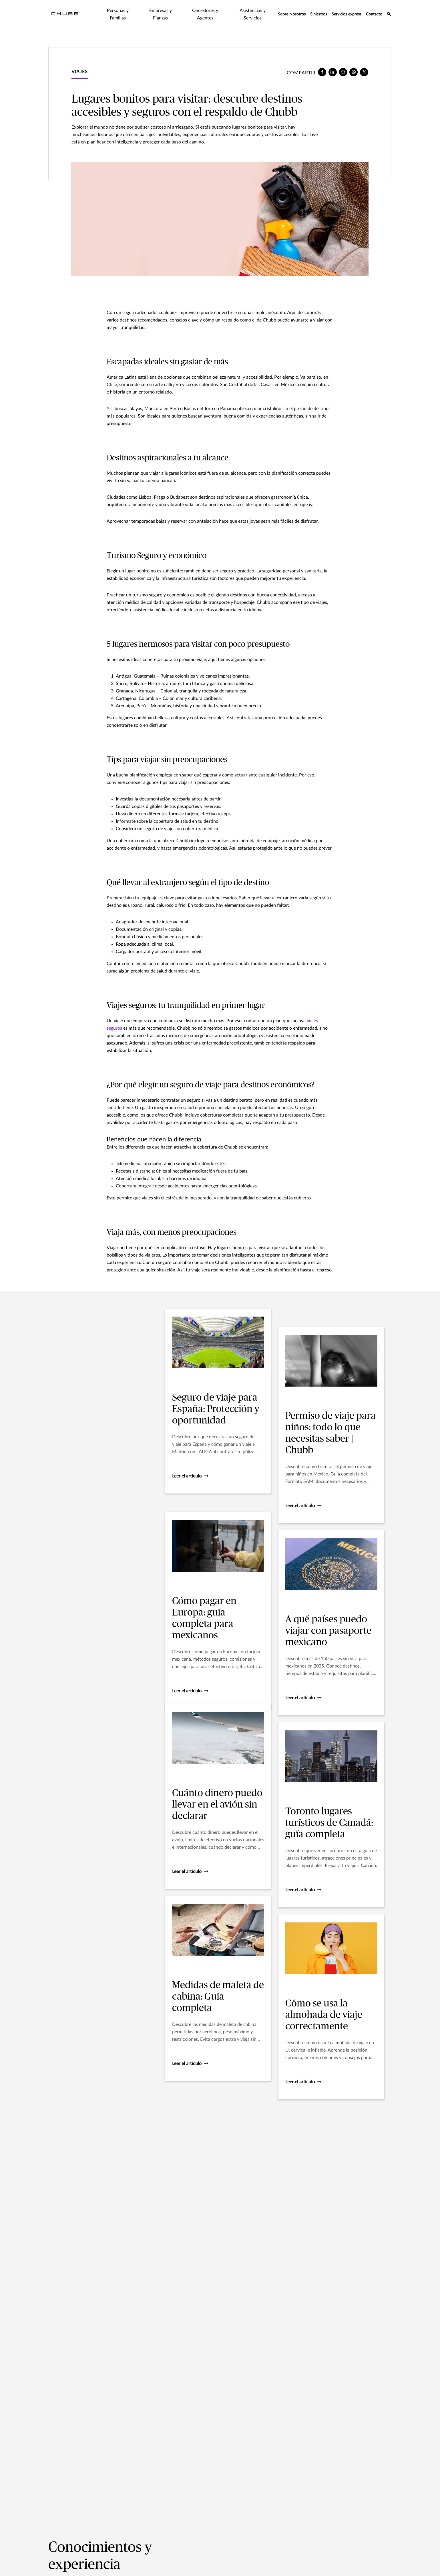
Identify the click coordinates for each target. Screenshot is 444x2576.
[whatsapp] (353, 72)
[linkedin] (332, 72)
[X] (364, 72)
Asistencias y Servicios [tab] (253, 14)
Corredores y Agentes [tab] (205, 14)
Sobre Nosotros (292, 14)
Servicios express (346, 14)
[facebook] (322, 72)
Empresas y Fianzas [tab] (160, 14)
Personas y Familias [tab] (118, 14)
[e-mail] (343, 72)
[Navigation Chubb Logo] (65, 15)
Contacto (374, 14)
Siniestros (318, 14)
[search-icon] (389, 15)
